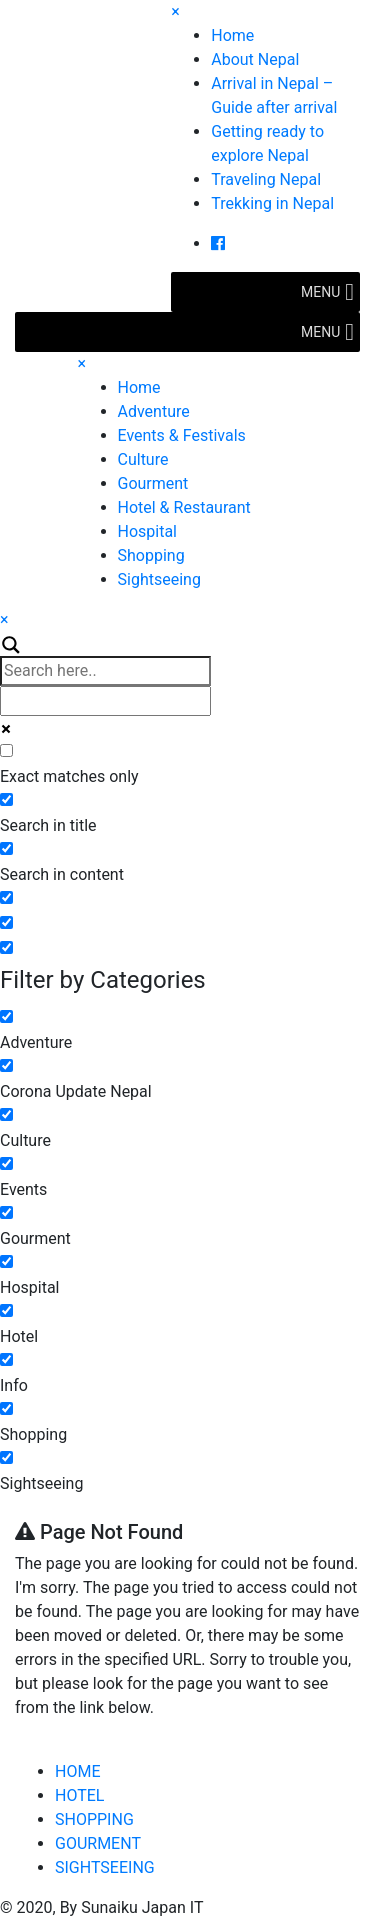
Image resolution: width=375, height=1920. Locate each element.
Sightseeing (159, 579)
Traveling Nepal (266, 179)
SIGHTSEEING (105, 1867)
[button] (320, 292)
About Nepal (255, 59)
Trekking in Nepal (272, 203)
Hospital (148, 531)
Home (232, 35)
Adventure (154, 411)
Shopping (151, 555)
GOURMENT (98, 1843)
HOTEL (79, 1795)
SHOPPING (94, 1819)
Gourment (153, 483)
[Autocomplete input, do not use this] (105, 701)
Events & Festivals (182, 435)
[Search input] (105, 671)
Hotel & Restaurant (184, 507)
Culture (143, 459)
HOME (77, 1771)
